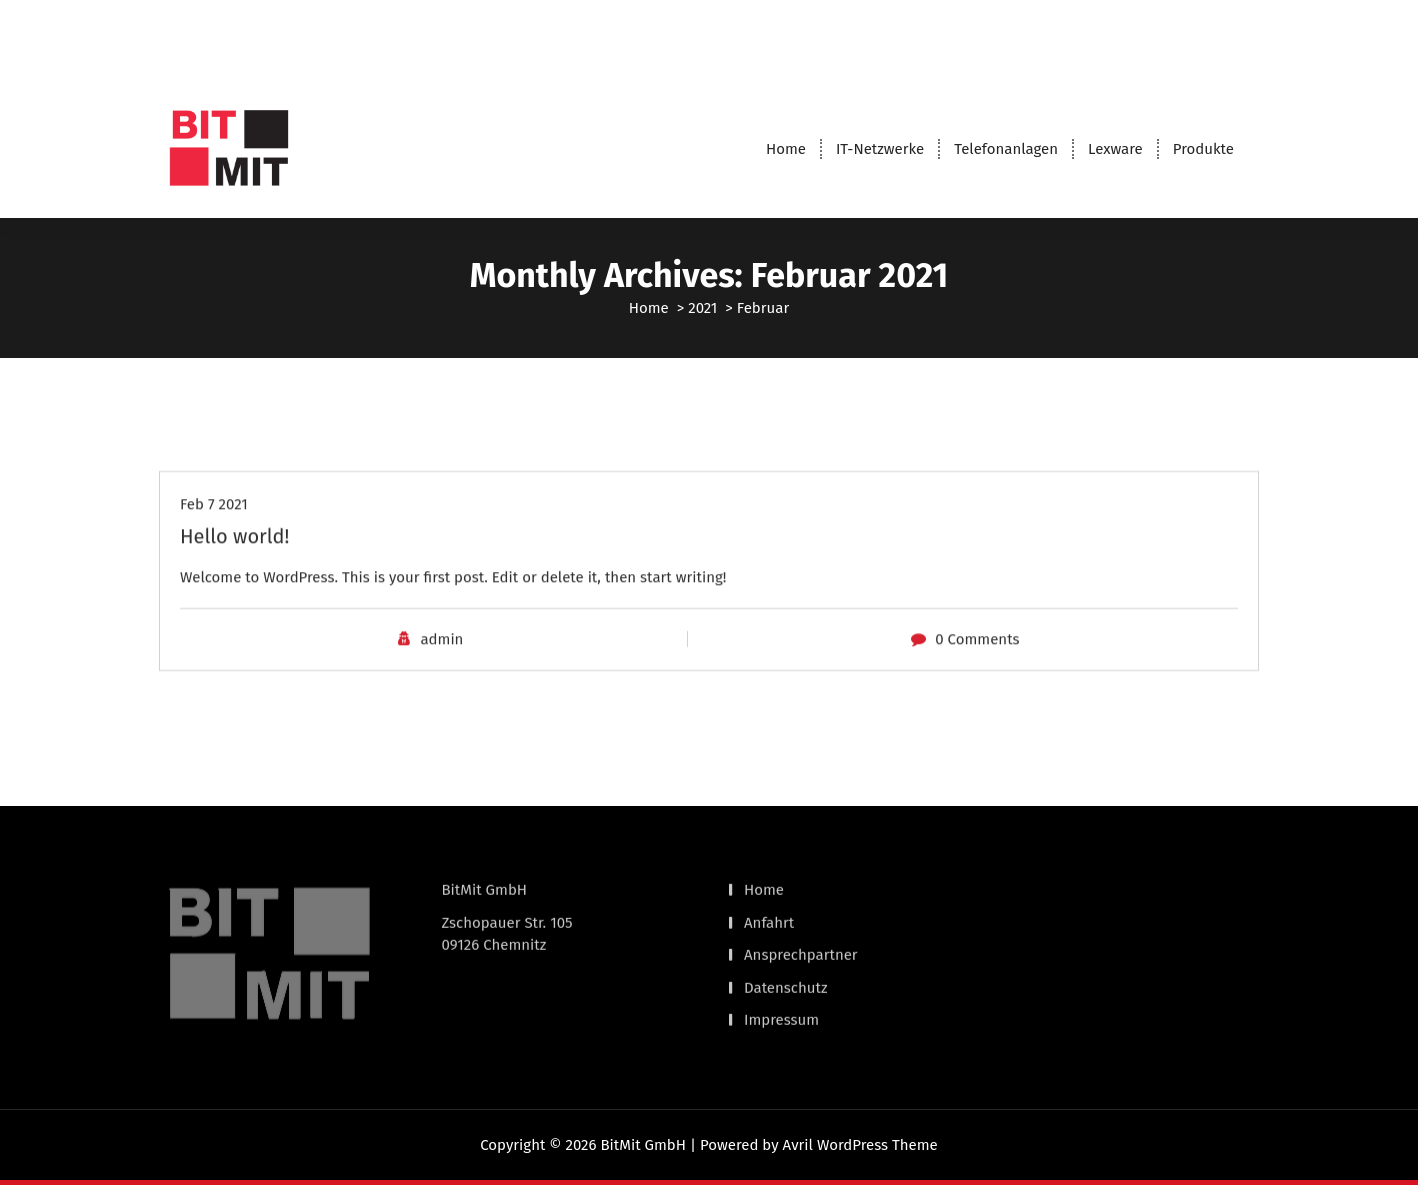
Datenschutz (786, 945)
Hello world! (234, 564)
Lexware (1115, 149)
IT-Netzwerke (880, 149)
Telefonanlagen (1006, 149)
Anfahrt (769, 880)
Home (786, 149)
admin (441, 668)
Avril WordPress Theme (860, 1145)
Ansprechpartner (801, 913)
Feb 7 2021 (214, 532)
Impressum (781, 978)
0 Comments (977, 668)
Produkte (1203, 149)
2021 (702, 308)
